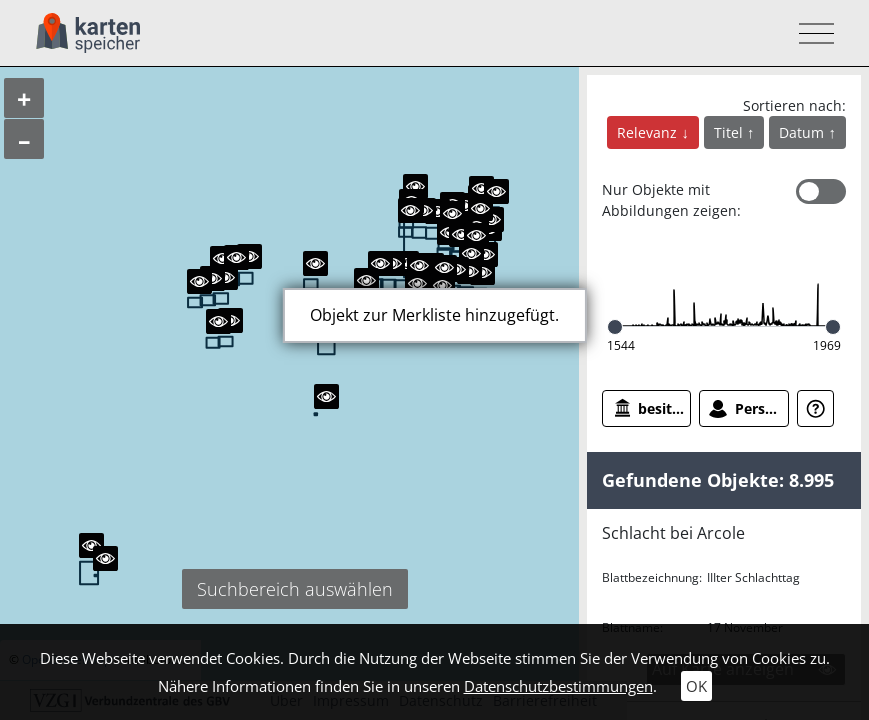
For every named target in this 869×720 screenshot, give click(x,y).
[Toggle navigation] (810, 33)
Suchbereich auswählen (295, 589)
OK (696, 686)
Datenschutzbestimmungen (558, 686)
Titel (730, 132)
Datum (803, 132)
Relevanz (649, 132)
